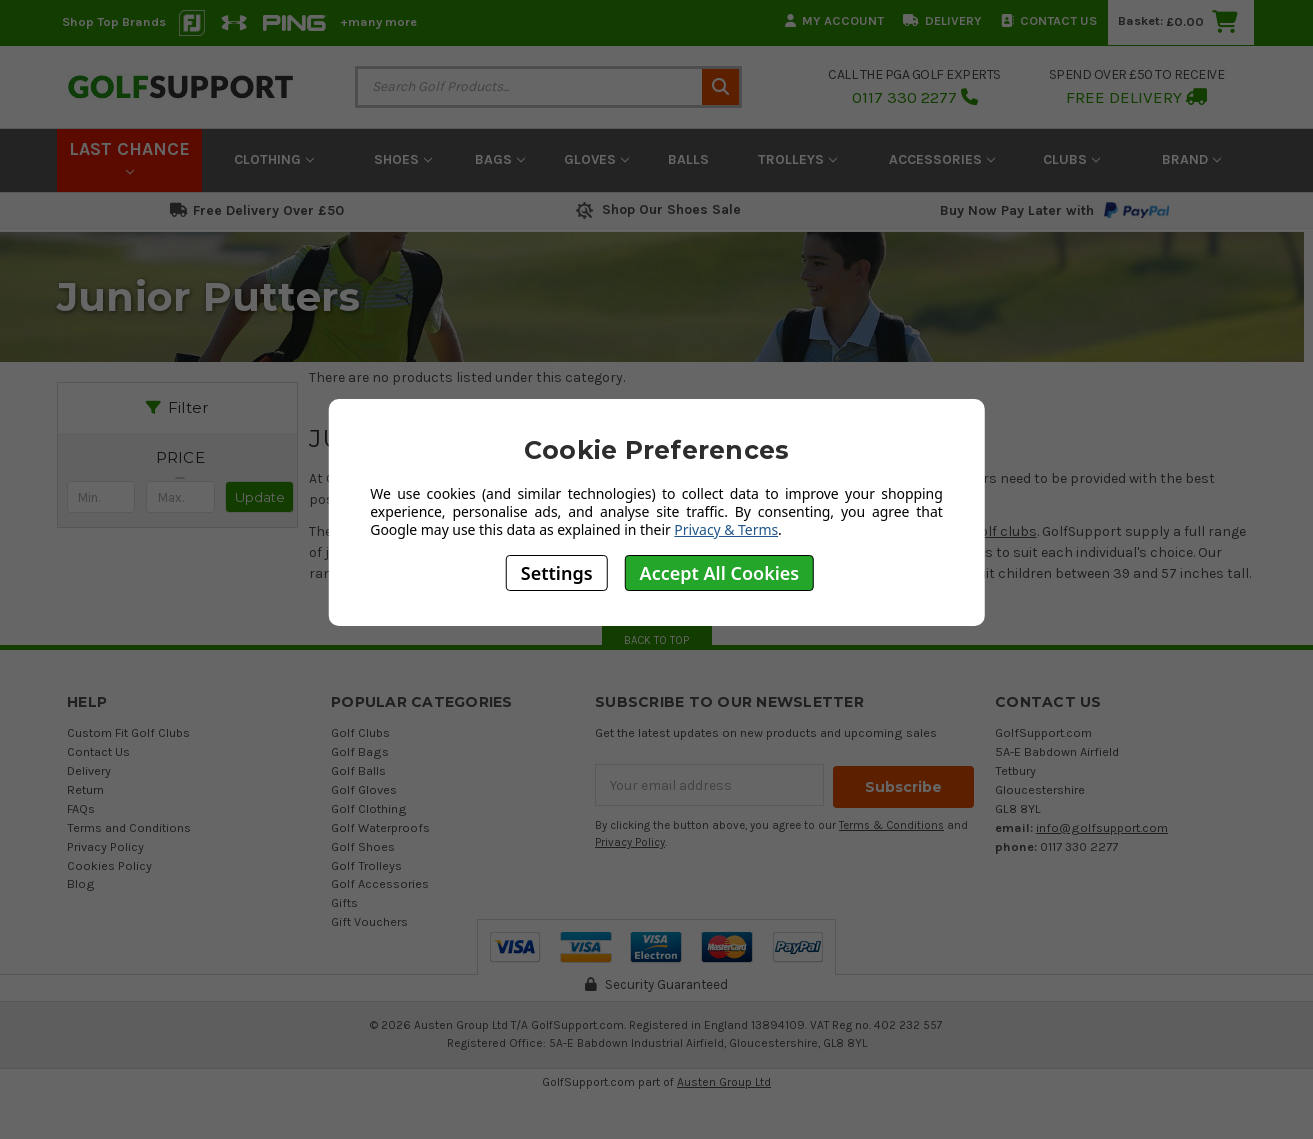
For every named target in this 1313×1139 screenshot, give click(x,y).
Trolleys (797, 159)
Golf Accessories (380, 883)
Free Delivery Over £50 (257, 210)
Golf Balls (358, 770)
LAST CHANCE (129, 157)
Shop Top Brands (114, 21)
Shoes (403, 159)
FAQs (81, 808)
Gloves (596, 159)
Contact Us (1049, 20)
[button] (181, 458)
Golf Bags (360, 751)
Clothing (274, 159)
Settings (557, 573)
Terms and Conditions (129, 827)
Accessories (942, 159)
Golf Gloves (364, 789)
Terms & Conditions (891, 823)
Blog (81, 883)
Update (260, 497)
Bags (500, 159)
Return (85, 789)
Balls (688, 159)
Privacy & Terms (726, 529)
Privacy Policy (105, 846)
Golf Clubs (360, 732)
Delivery (942, 20)
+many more (378, 21)
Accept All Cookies (720, 573)
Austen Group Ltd (724, 1082)
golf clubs (1004, 531)
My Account (834, 20)
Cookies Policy (109, 865)
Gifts (344, 902)
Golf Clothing (369, 808)
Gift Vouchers (369, 921)
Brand (1191, 159)
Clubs (1071, 159)
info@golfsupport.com (1102, 827)
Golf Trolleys (366, 865)
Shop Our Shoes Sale (656, 209)
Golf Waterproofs (380, 827)
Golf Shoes (363, 846)
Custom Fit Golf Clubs (128, 732)
